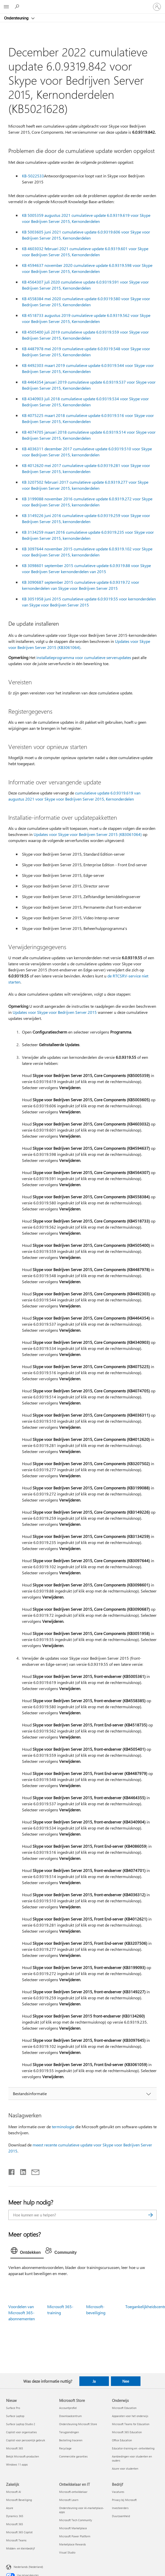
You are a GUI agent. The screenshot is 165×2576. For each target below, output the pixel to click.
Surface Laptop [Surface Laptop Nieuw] (15, 2416)
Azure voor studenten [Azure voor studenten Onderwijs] (125, 2468)
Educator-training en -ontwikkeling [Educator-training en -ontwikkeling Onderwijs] (133, 2448)
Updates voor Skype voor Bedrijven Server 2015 (55, 1012)
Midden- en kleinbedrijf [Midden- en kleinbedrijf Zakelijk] (20, 2548)
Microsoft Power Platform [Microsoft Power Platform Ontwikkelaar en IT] (74, 2536)
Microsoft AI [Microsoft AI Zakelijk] (13, 2492)
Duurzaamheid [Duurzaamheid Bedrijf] (121, 2516)
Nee (125, 2381)
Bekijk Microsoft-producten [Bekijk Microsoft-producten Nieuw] (22, 2456)
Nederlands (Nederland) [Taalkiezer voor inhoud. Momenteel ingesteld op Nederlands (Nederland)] (28, 2567)
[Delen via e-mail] (33, 2171)
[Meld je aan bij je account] (157, 7)
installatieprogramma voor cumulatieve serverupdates (83, 657)
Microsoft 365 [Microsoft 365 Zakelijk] (14, 2524)
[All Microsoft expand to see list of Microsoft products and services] (6, 7)
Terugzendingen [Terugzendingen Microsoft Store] (69, 2432)
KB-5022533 (33, 175)
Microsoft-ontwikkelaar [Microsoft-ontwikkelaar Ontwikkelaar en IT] (73, 2492)
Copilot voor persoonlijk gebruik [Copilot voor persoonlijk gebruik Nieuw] (25, 2440)
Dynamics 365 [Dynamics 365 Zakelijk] (14, 2516)
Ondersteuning (17, 17)
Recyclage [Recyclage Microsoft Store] (65, 2448)
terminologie (63, 2126)
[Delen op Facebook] (11, 2171)
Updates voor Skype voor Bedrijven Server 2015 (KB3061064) (88, 834)
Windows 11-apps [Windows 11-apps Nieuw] (17, 2464)
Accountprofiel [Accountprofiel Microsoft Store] (68, 2408)
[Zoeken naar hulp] (17, 7)
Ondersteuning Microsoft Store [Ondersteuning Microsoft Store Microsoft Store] (78, 2424)
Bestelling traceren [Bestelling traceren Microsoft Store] (70, 2440)
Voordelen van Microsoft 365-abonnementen (21, 2312)
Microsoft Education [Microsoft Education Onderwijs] (124, 2408)
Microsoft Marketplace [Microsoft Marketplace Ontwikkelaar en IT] (73, 2528)
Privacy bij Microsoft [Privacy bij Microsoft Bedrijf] (124, 2500)
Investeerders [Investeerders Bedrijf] (120, 2508)
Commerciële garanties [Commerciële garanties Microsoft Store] (73, 2456)
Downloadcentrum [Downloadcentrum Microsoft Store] (70, 2416)
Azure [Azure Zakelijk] (9, 2508)
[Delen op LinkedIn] (21, 2171)
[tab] (27, 2251)
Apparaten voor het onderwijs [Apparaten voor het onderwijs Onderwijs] (130, 2416)
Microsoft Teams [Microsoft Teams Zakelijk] (16, 2540)
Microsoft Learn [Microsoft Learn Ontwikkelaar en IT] (68, 2500)
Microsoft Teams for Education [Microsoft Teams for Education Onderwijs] (130, 2424)
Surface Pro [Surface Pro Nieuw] (13, 2408)
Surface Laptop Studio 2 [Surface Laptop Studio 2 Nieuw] (20, 2424)
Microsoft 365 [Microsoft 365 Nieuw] (14, 2448)
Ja (94, 2381)
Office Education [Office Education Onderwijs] (122, 2440)
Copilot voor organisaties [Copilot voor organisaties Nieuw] (21, 2432)
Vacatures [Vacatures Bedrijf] (118, 2492)
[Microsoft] (82, 4)
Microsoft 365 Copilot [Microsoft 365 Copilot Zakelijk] (19, 2532)
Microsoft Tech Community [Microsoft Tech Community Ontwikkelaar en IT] (75, 2520)
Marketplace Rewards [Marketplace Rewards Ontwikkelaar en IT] (72, 2544)
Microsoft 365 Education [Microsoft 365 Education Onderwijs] (127, 2432)
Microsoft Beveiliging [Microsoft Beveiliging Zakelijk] (19, 2500)
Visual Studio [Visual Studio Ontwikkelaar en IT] (67, 2552)
